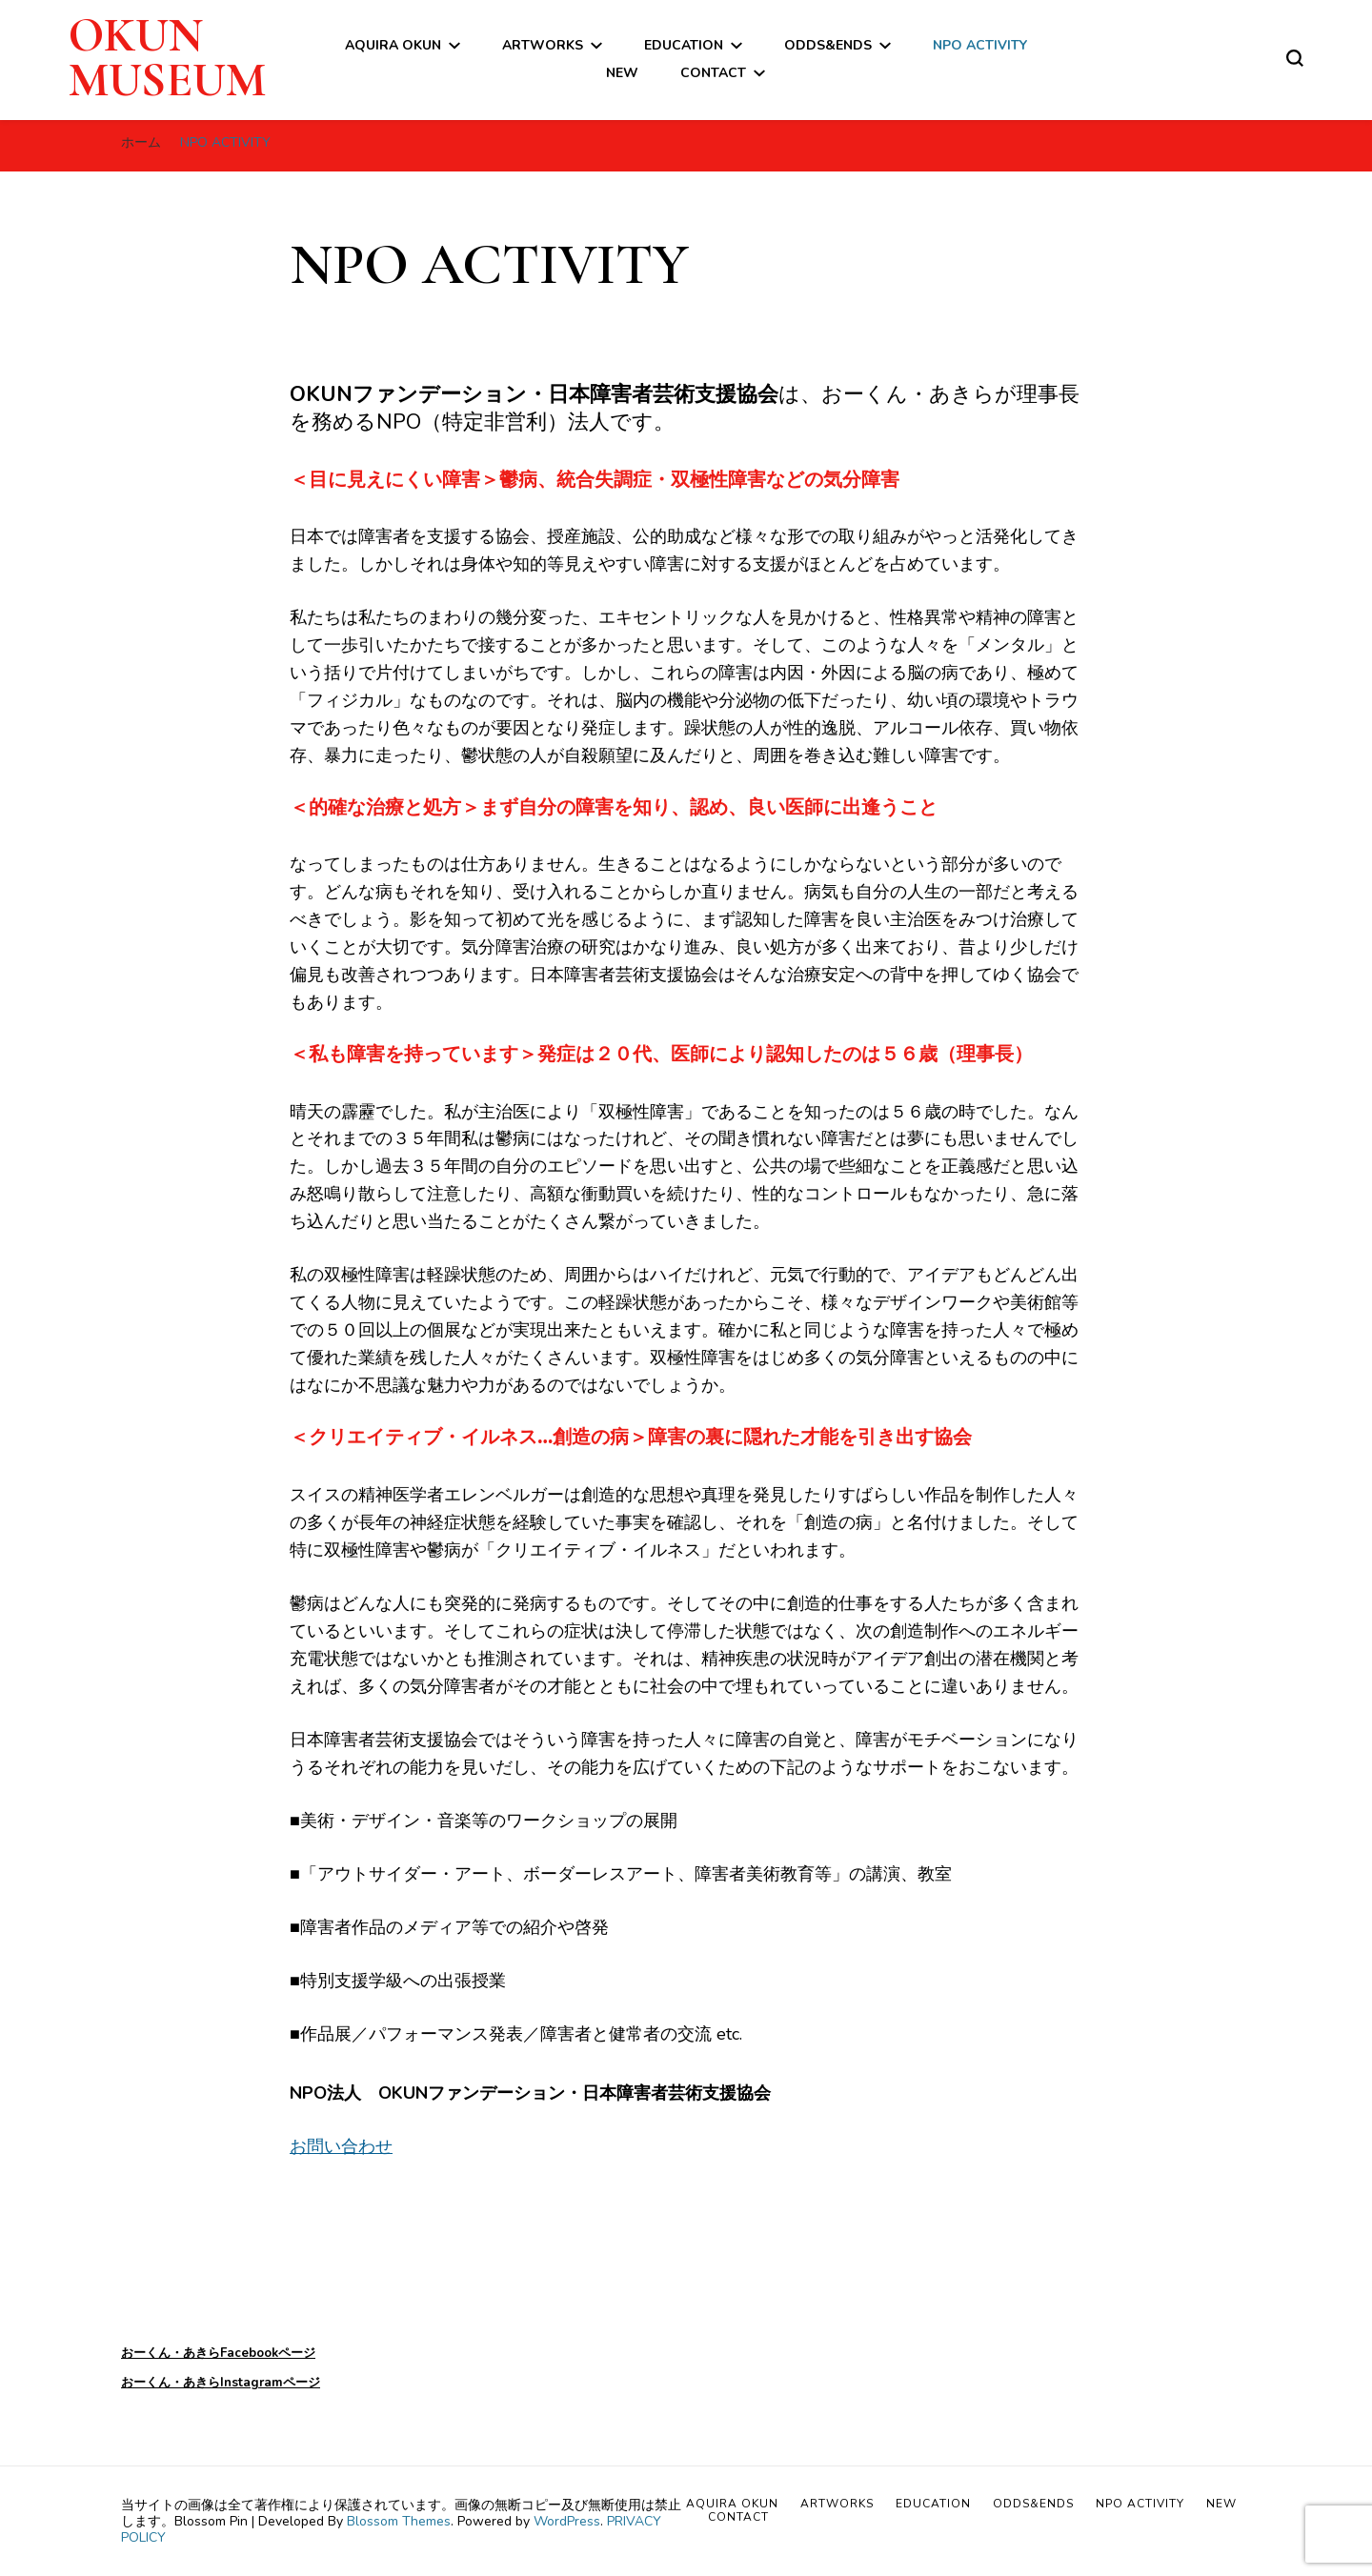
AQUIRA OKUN (393, 45)
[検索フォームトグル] (1294, 58)
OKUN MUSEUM (167, 58)
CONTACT (713, 73)
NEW (622, 73)
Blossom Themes (399, 2521)
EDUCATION (683, 45)
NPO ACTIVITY (980, 45)
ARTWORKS (542, 45)
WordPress (567, 2521)
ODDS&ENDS (828, 45)
